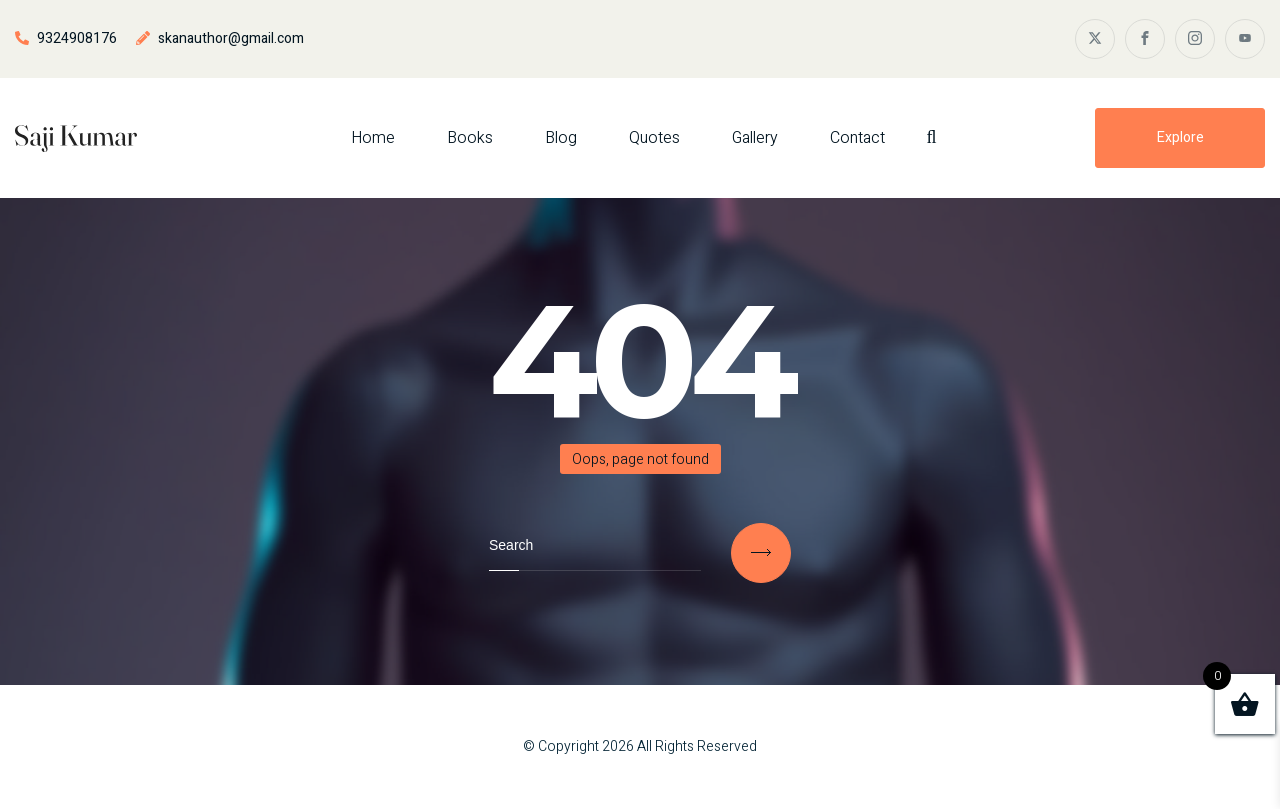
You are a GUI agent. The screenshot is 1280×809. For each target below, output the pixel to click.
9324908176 (77, 38)
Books (470, 138)
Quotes (654, 138)
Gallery (755, 138)
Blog (561, 138)
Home (373, 138)
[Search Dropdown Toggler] (931, 137)
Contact (857, 138)
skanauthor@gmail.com (231, 38)
